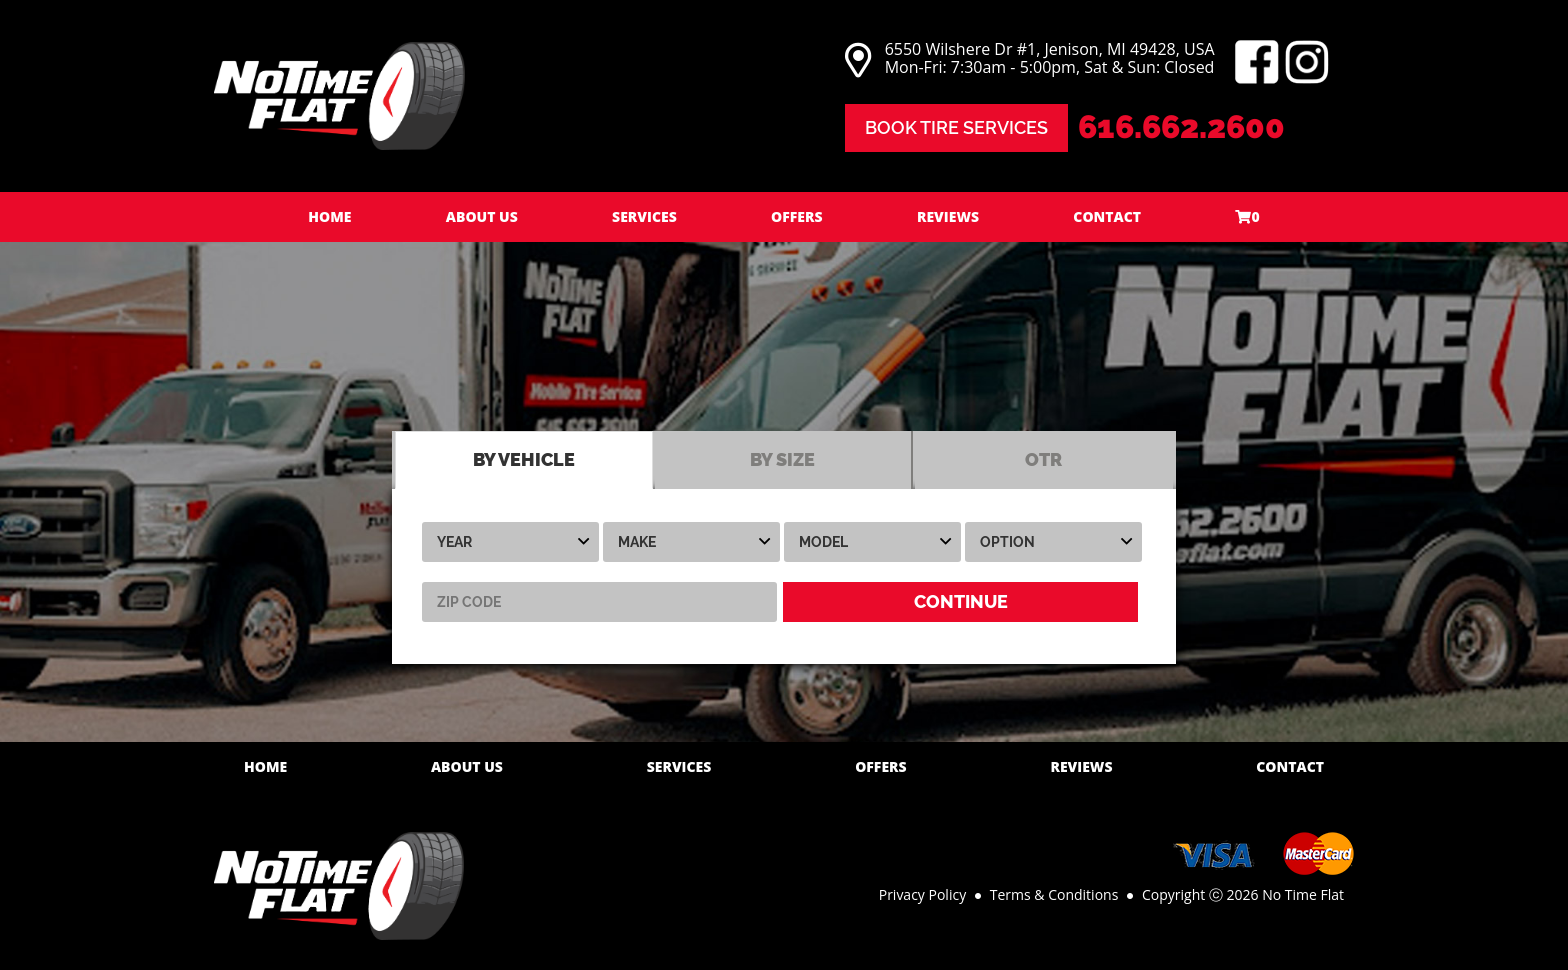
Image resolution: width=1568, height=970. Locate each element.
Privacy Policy (922, 894)
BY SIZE (782, 459)
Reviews (948, 216)
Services (644, 216)
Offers (797, 216)
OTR (1043, 459)
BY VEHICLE (524, 459)
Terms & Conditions (1054, 894)
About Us (482, 216)
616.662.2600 (1181, 126)
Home (329, 216)
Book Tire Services (956, 127)
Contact (1107, 216)
